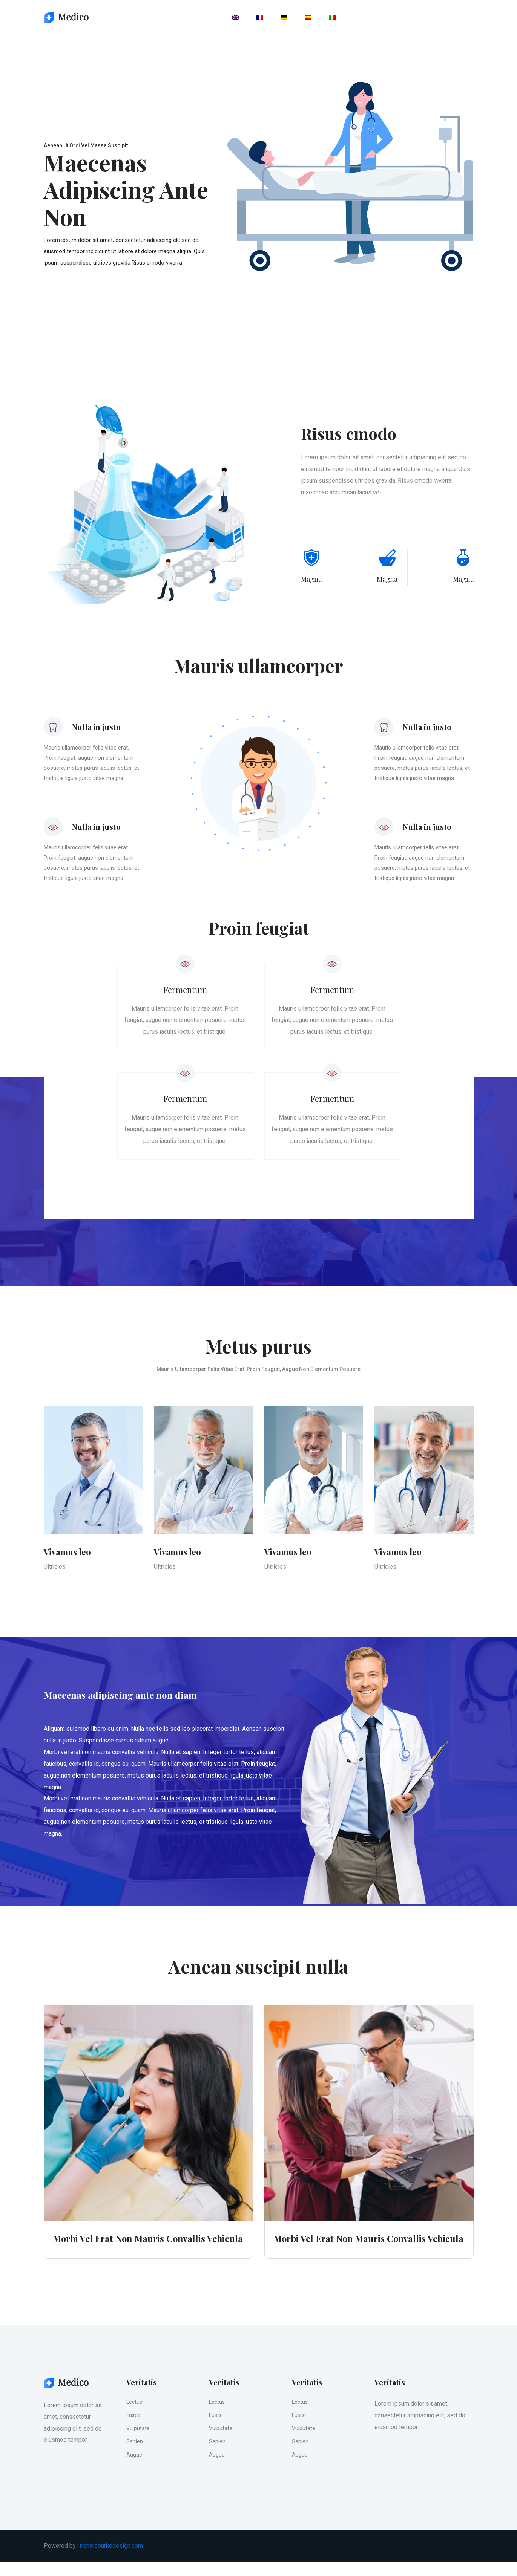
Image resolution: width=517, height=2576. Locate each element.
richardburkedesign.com (111, 2560)
